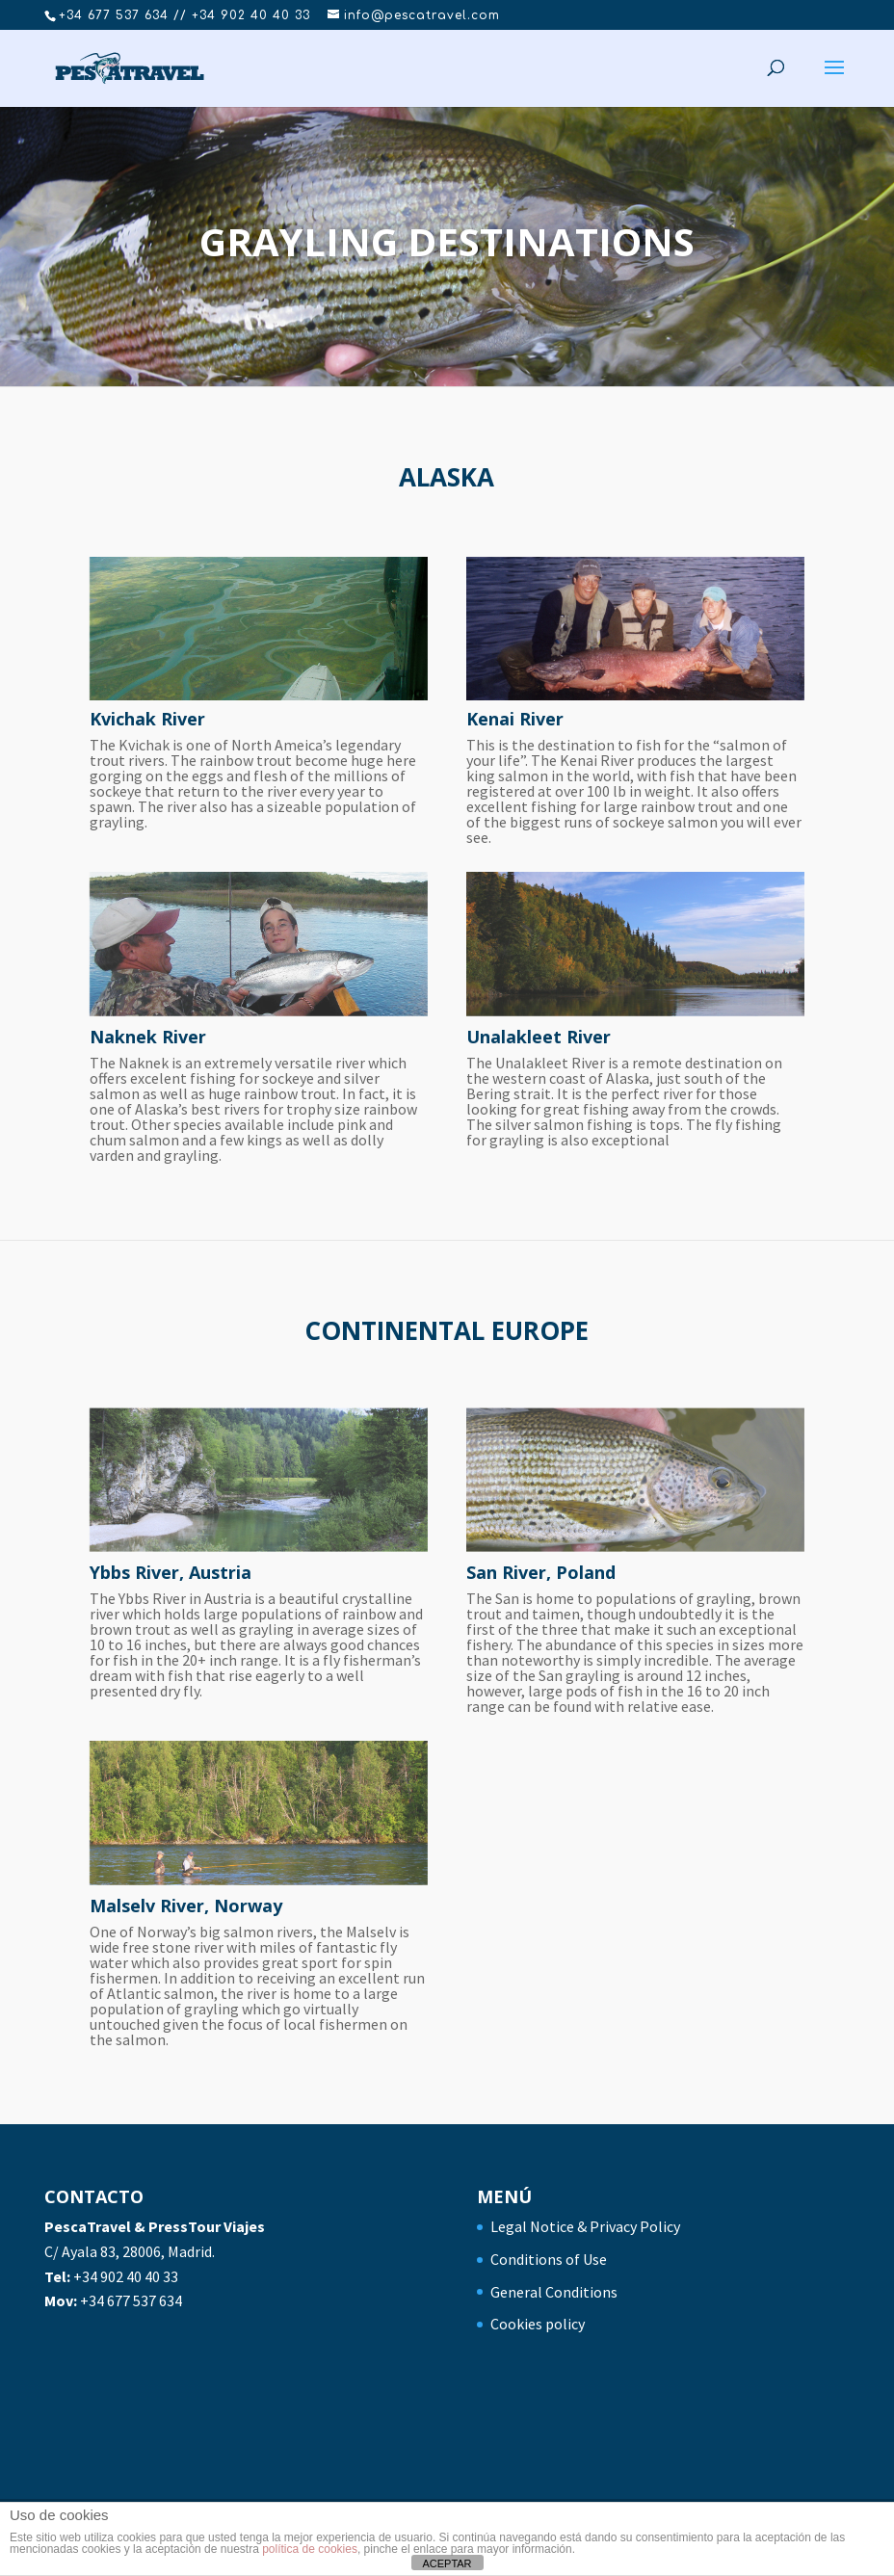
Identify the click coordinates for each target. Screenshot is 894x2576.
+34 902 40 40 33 (125, 2276)
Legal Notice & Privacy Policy (585, 2226)
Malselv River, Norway (186, 1905)
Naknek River (148, 1036)
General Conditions (554, 2291)
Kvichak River (147, 718)
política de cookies (309, 2549)
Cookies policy (537, 2323)
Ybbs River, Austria (170, 1572)
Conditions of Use (548, 2259)
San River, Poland (541, 1572)
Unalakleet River (538, 1036)
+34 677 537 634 (131, 2300)
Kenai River (515, 718)
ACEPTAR (446, 2563)
